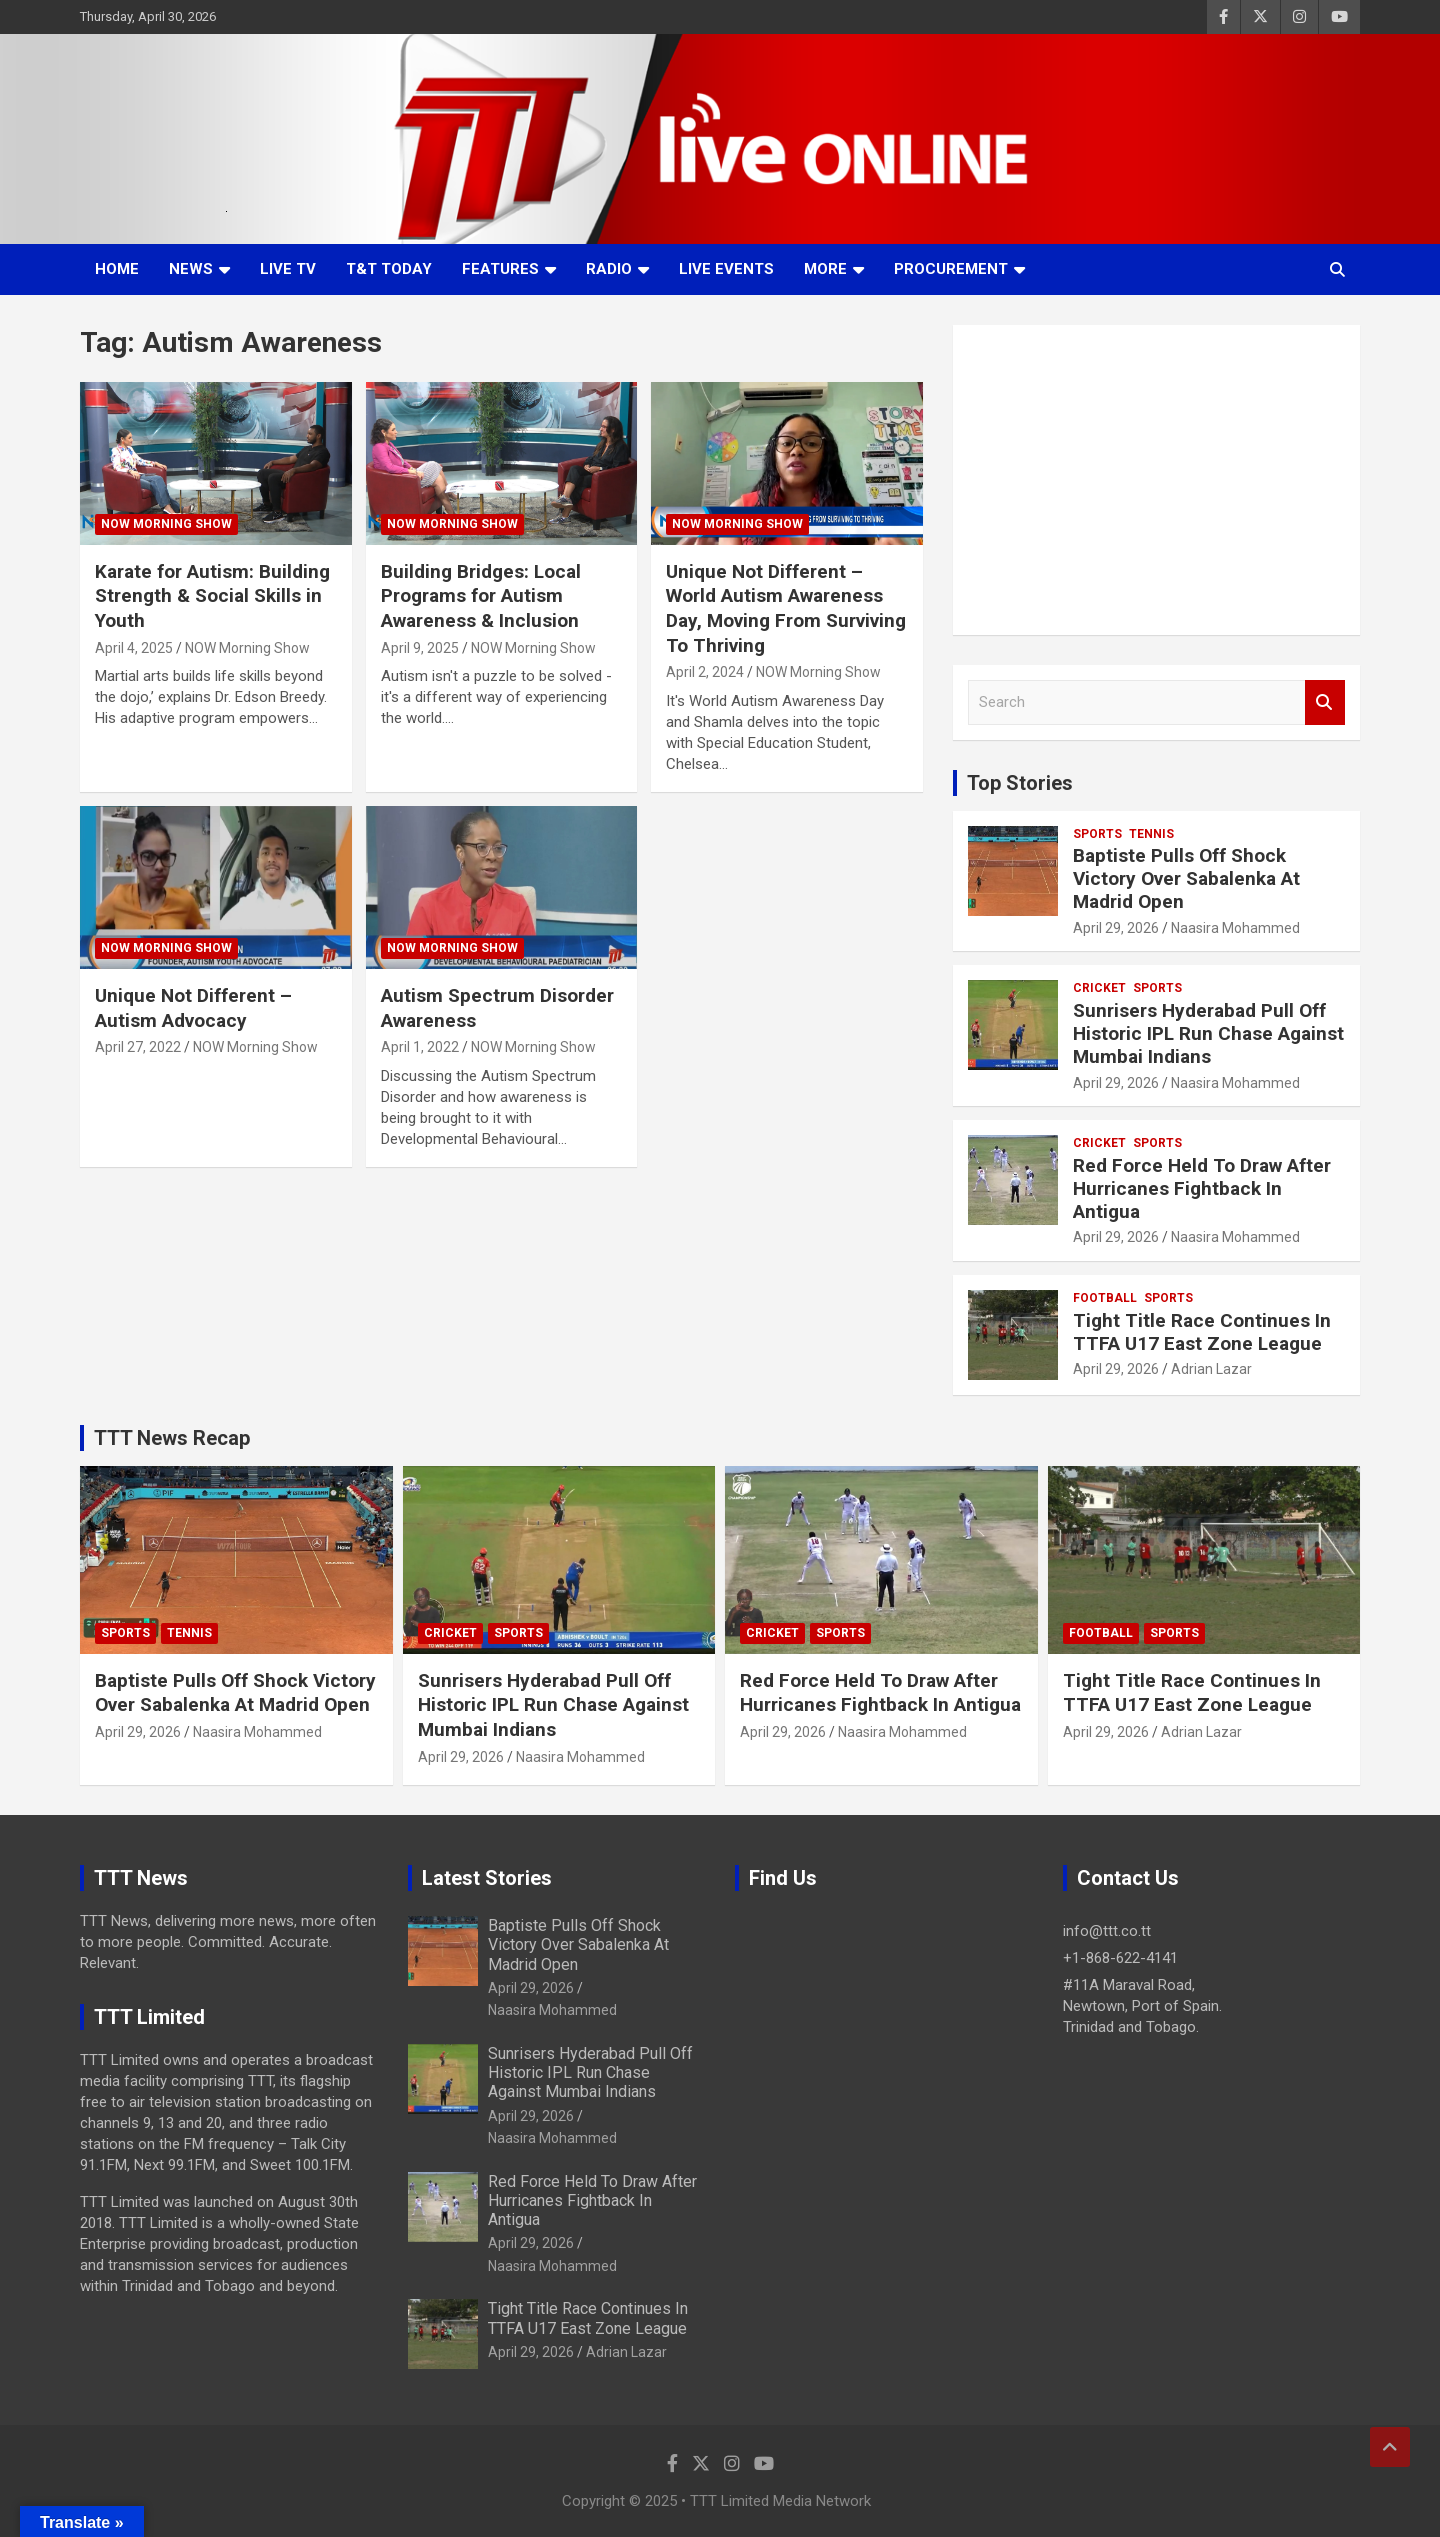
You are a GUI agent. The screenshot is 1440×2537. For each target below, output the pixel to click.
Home (117, 269)
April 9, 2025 (420, 648)
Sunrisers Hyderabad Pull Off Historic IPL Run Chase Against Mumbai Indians (1208, 1033)
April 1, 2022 (420, 1047)
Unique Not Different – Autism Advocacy (193, 1008)
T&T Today (389, 269)
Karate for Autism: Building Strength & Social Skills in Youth (212, 596)
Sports (1097, 834)
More (825, 269)
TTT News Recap (172, 1438)
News (191, 269)
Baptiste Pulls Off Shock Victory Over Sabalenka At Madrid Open (1186, 878)
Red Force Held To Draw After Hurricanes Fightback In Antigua (1202, 1188)
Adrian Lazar (1211, 1369)
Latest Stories (487, 1878)
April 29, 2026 (1116, 928)
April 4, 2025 (134, 648)
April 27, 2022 (138, 1047)
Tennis (1151, 834)
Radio (609, 269)
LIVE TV (288, 269)
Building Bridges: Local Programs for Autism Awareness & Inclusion (481, 596)
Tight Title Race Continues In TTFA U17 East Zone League (1202, 1332)
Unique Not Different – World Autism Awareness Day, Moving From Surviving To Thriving (786, 608)
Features (500, 269)
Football (1105, 1298)
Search (1325, 702)
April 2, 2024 (705, 672)
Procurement (951, 269)
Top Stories (1020, 783)
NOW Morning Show (166, 524)
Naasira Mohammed (1235, 928)
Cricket (1099, 988)
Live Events (726, 269)
